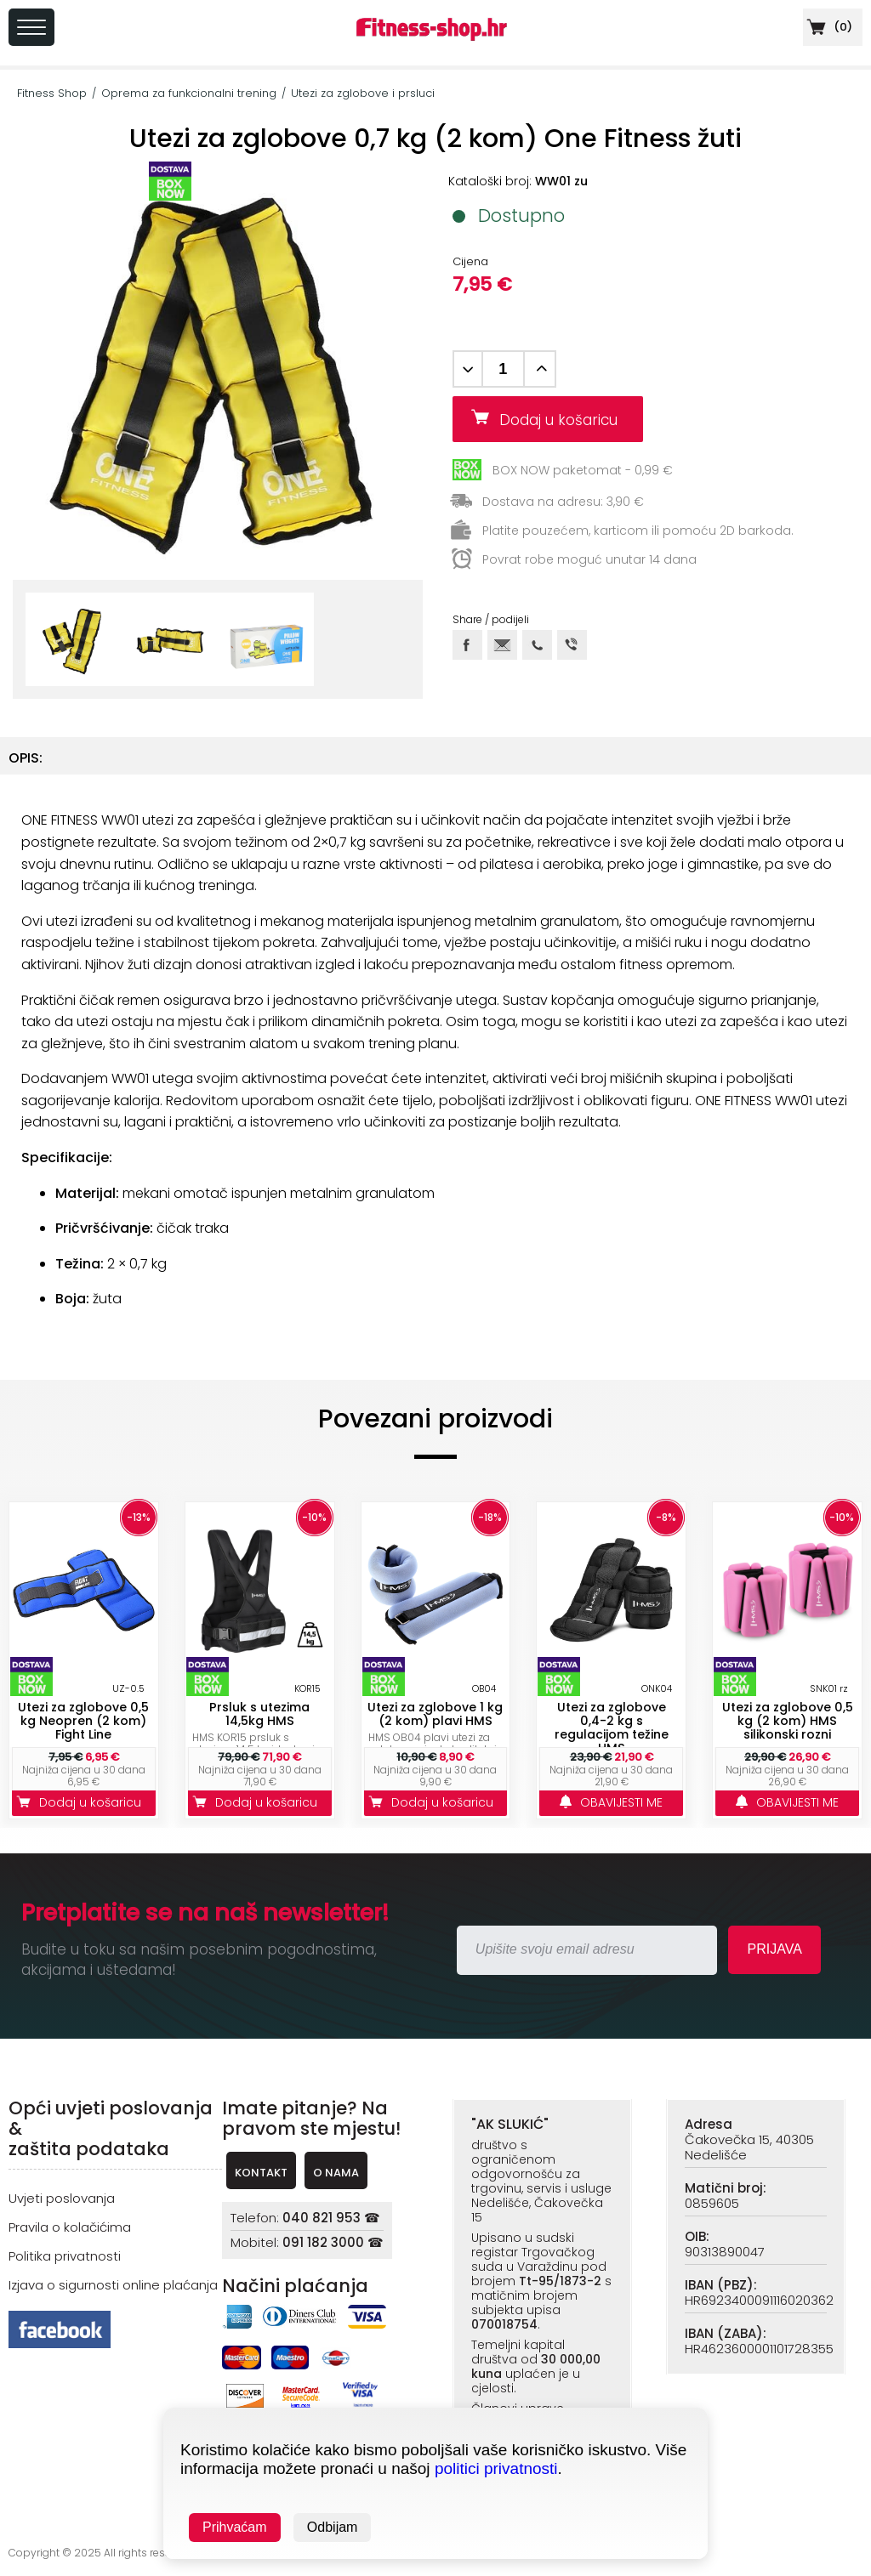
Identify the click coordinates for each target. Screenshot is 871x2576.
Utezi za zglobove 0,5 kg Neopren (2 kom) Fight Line (83, 1720)
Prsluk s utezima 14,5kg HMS (259, 1714)
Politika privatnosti (65, 2256)
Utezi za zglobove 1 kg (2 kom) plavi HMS (435, 1714)
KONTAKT (261, 2173)
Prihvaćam (234, 2527)
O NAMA (336, 2173)
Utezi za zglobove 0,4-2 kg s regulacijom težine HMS (612, 1727)
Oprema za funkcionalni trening (188, 93)
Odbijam (332, 2527)
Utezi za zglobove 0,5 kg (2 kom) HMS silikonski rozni (787, 1720)
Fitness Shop (52, 93)
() (827, 27)
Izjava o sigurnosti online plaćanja (113, 2285)
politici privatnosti (496, 2468)
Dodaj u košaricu (564, 420)
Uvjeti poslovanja (62, 2198)
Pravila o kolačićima (70, 2227)
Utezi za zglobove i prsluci (363, 93)
